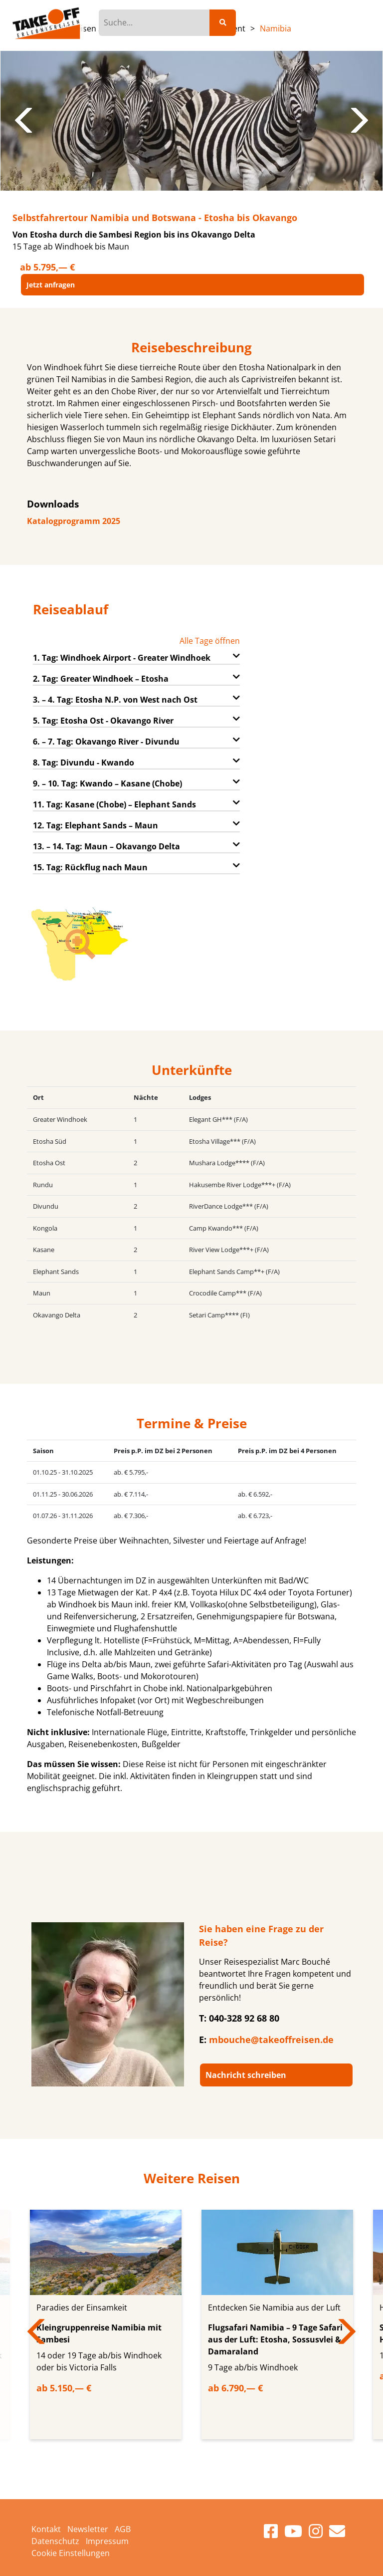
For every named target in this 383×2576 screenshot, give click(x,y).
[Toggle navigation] (352, 22)
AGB (123, 2529)
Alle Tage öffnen (210, 640)
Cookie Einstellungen (70, 2553)
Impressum (107, 2541)
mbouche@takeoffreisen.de (271, 2040)
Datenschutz (55, 2541)
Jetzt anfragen (50, 284)
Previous (25, 121)
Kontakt (46, 2529)
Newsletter (87, 2529)
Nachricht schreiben (245, 2074)
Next (358, 121)
